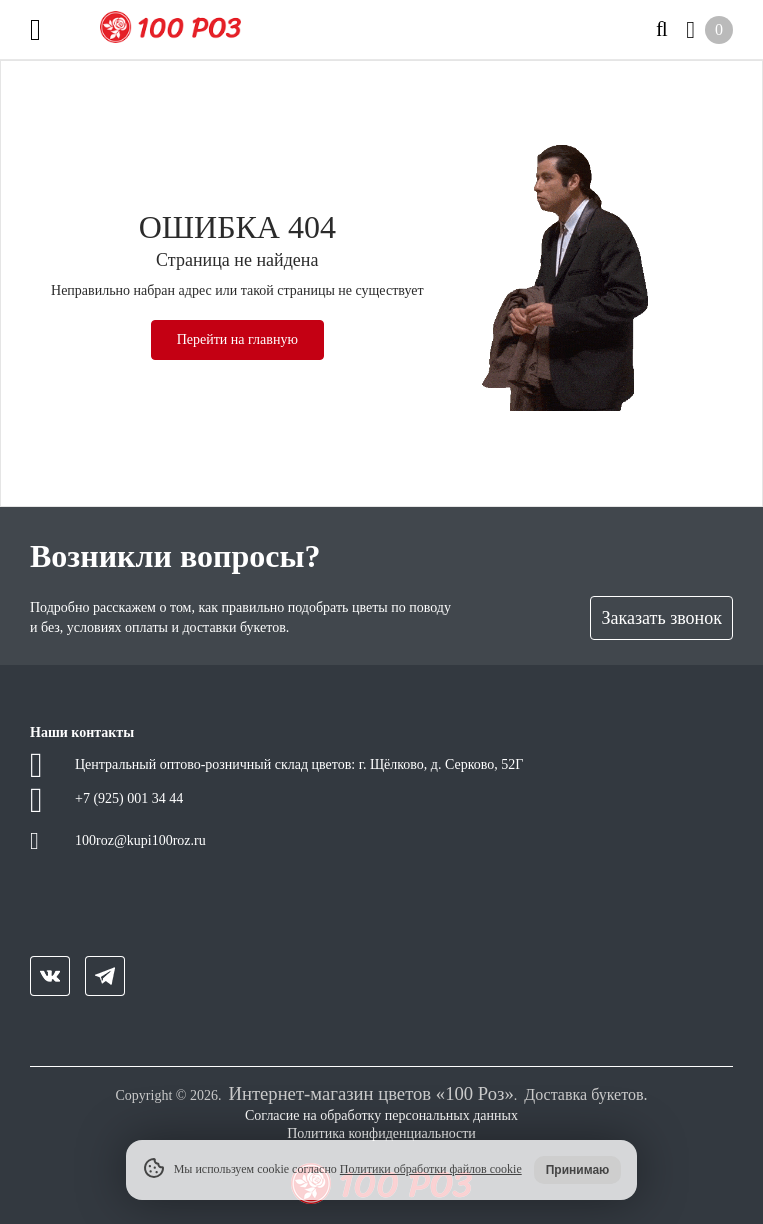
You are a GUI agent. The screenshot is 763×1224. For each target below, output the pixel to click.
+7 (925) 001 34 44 (129, 798)
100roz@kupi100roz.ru (140, 840)
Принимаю (578, 1170)
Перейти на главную (237, 339)
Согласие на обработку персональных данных (381, 1115)
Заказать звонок (661, 618)
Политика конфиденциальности (381, 1133)
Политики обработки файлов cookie (431, 1169)
